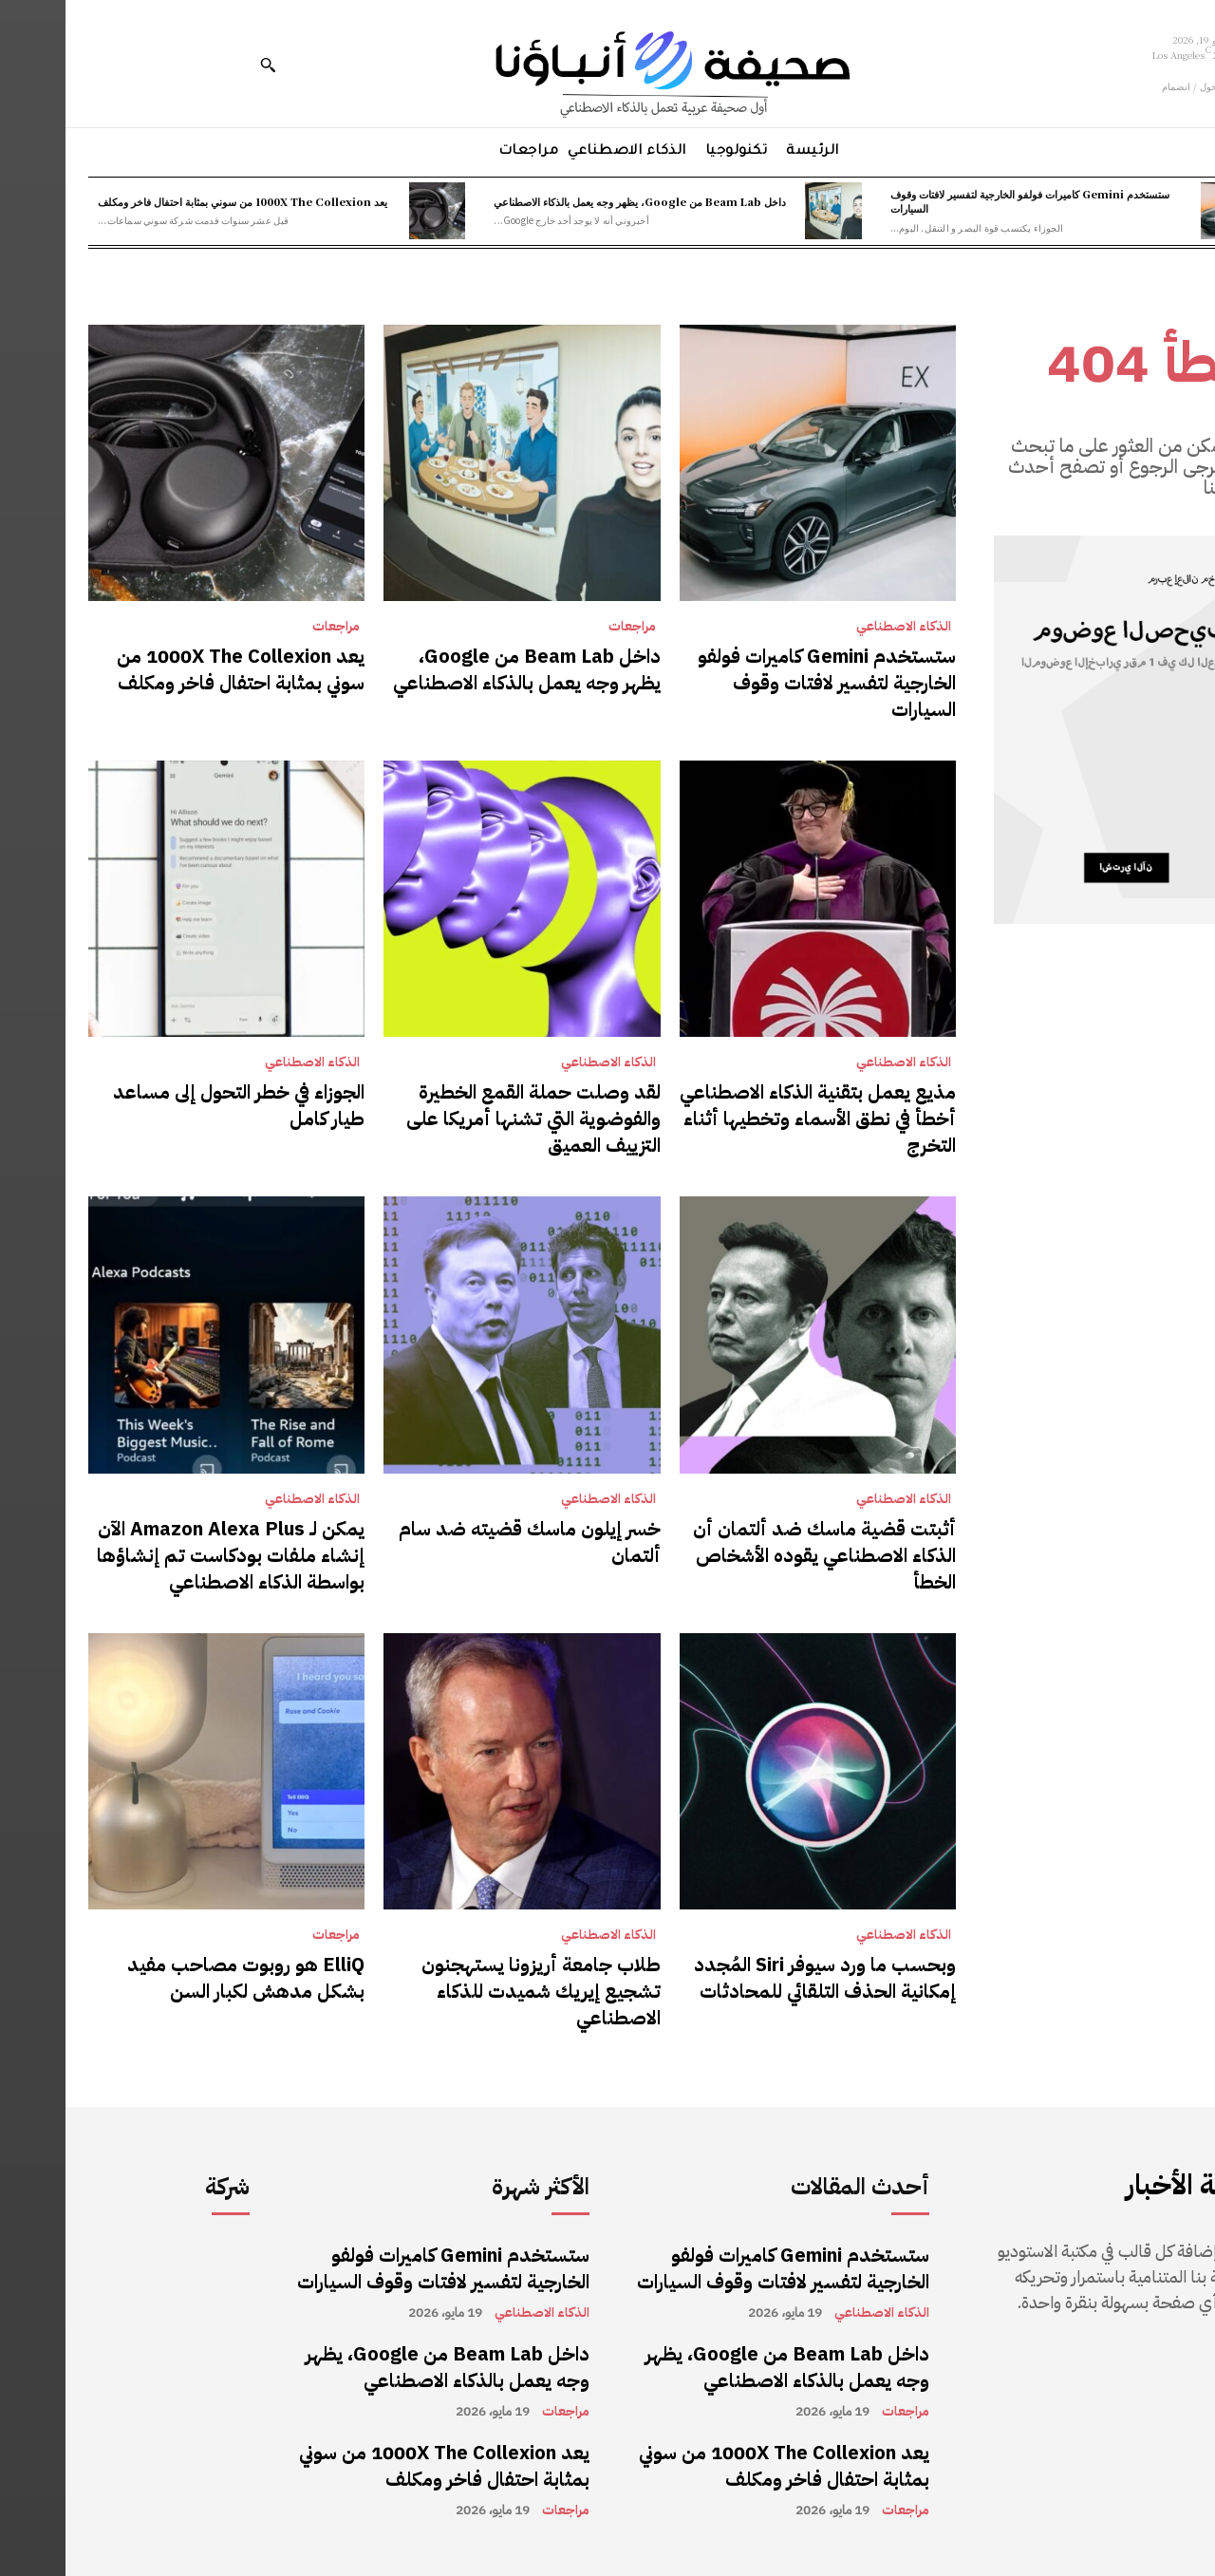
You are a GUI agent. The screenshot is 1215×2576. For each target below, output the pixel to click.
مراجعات (566, 626)
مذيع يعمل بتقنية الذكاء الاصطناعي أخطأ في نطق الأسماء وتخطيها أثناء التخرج (752, 1118)
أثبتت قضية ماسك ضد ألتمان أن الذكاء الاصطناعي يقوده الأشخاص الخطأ (758, 1555)
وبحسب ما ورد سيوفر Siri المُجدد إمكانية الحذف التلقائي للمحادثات (759, 1977)
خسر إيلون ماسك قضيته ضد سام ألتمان (464, 1542)
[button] (202, 64)
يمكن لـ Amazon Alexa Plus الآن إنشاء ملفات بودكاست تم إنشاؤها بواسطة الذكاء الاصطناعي (165, 1555)
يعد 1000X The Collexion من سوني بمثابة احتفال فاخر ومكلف (177, 201)
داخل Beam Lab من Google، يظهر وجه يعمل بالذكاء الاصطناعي (574, 201)
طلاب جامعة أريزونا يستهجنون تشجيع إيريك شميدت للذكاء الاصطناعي (475, 1991)
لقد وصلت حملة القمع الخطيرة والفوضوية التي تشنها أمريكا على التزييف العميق (468, 1118)
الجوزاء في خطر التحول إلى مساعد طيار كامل (173, 1105)
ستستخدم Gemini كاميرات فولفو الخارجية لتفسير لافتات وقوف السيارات (964, 201)
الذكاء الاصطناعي (838, 626)
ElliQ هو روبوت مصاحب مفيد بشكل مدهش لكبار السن (180, 1977)
